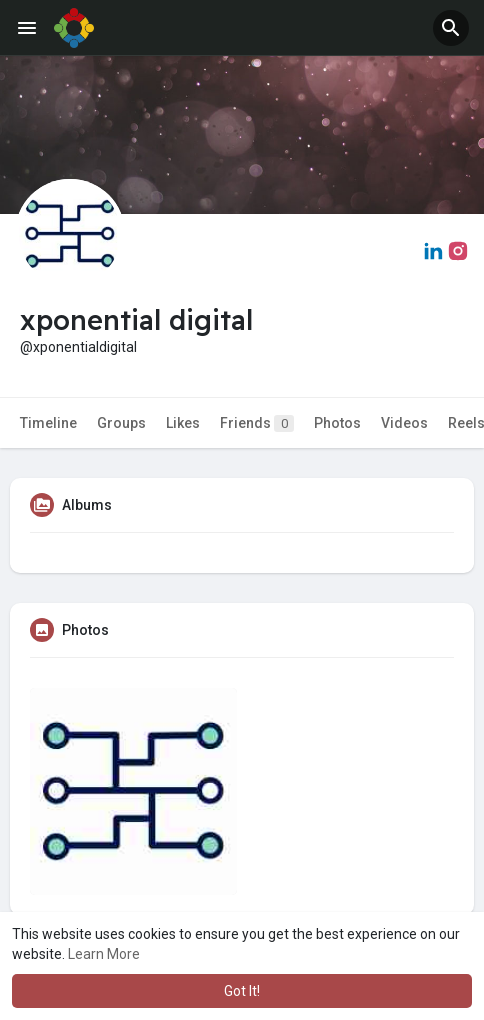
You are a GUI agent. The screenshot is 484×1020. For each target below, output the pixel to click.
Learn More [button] (104, 954)
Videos (404, 423)
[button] (451, 28)
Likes (183, 423)
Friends (257, 423)
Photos (337, 423)
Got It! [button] (242, 991)
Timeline (48, 423)
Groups (121, 423)
